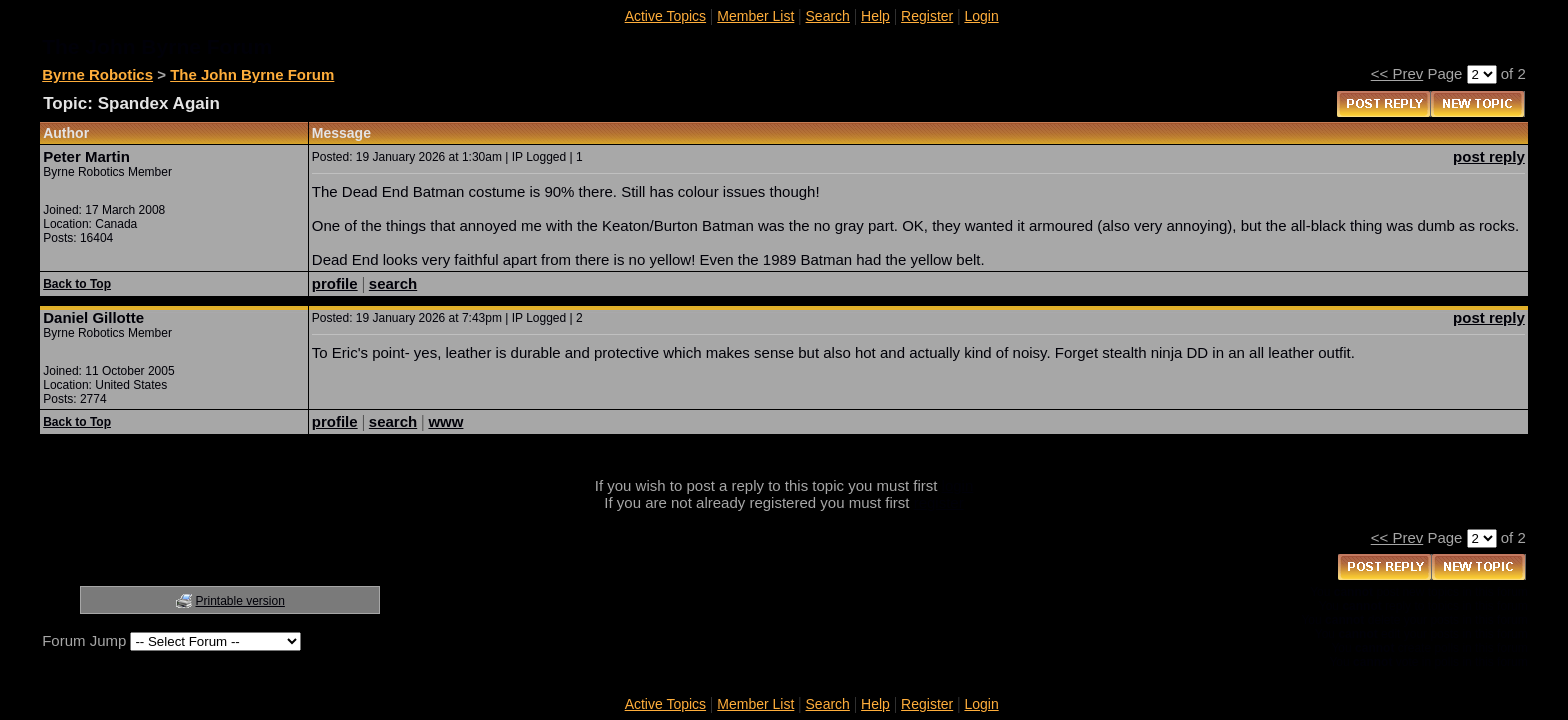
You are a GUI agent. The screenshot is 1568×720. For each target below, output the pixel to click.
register (939, 502)
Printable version (240, 601)
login (958, 485)
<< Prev (1397, 73)
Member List (755, 16)
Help (875, 16)
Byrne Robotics (97, 74)
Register (927, 16)
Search (828, 16)
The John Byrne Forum (252, 74)
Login (981, 16)
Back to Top (77, 284)
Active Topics (665, 16)
